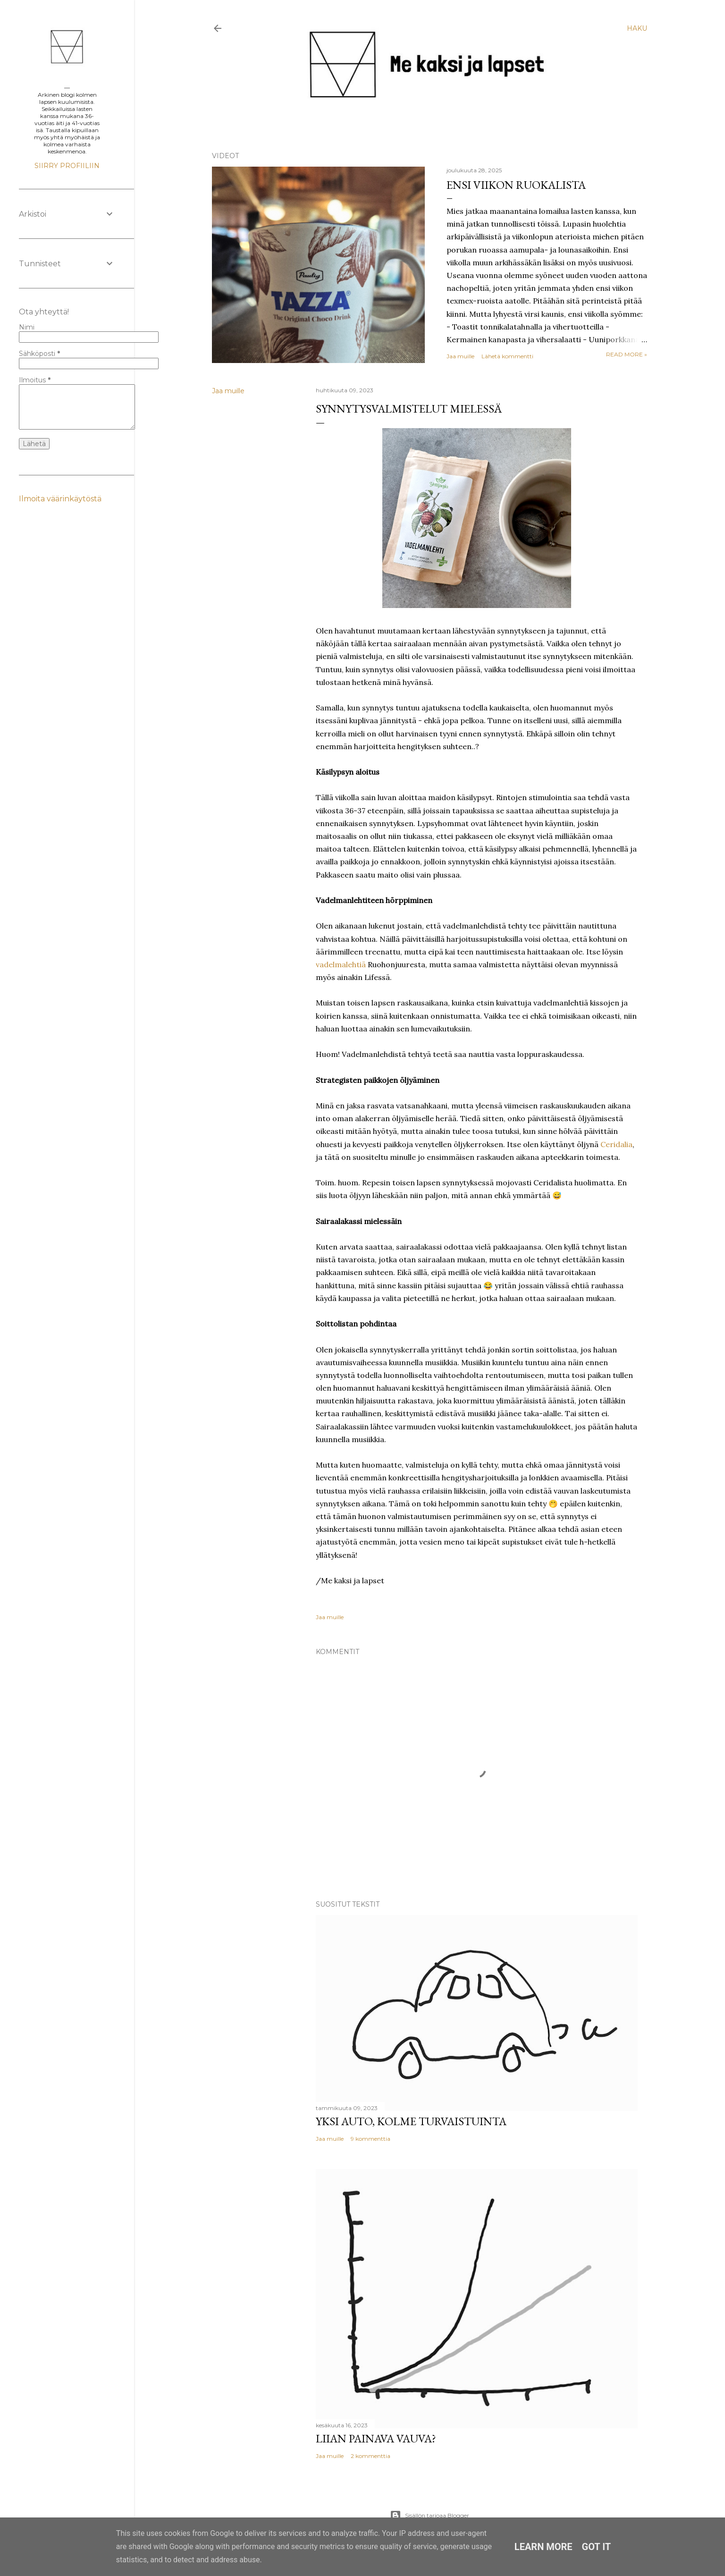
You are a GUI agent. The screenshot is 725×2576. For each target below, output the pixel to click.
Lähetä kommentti (507, 356)
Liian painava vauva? (376, 2438)
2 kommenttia (370, 2455)
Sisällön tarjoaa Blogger (429, 2515)
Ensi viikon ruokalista (516, 184)
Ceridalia (616, 1144)
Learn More (543, 2546)
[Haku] (637, 28)
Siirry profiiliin (67, 165)
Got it (596, 2546)
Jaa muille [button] (460, 356)
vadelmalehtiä (341, 964)
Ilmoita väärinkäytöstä (60, 498)
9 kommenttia (370, 2138)
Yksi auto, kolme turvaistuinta (411, 2121)
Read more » (626, 354)
